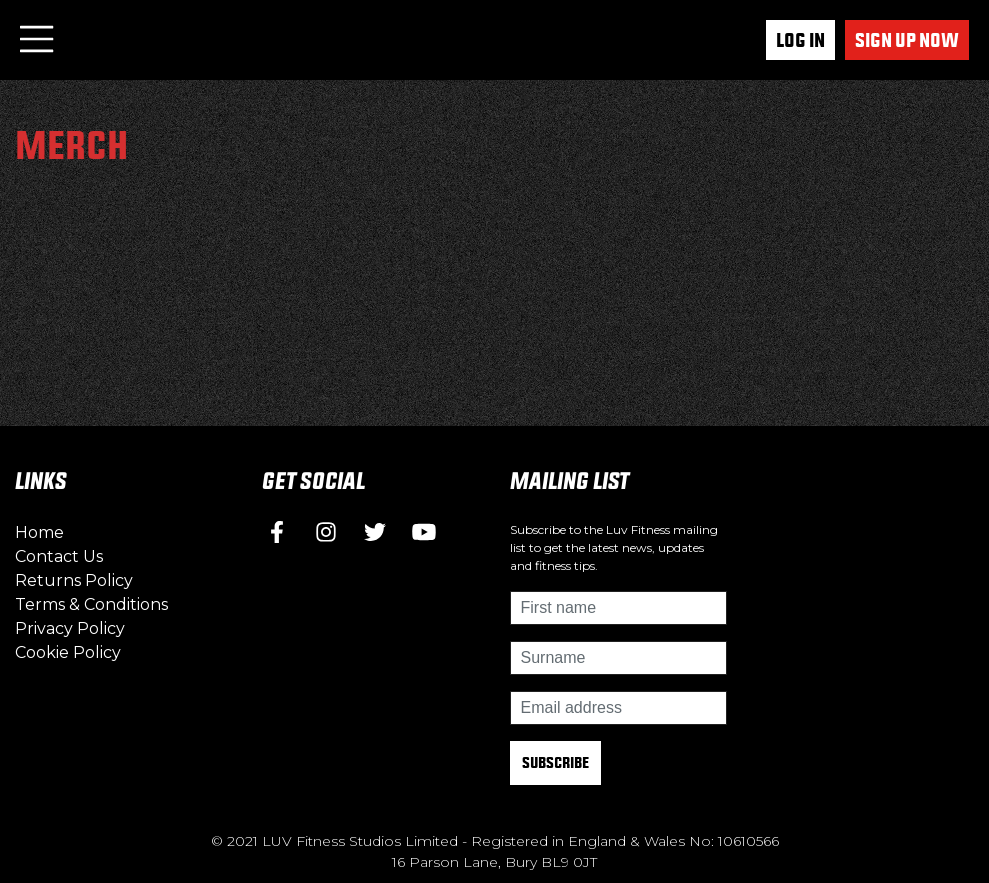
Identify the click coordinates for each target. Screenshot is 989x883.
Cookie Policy (68, 652)
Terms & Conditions (91, 604)
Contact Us (59, 556)
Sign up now (907, 40)
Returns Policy (74, 580)
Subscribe (555, 762)
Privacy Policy (70, 628)
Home (39, 532)
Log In (800, 40)
